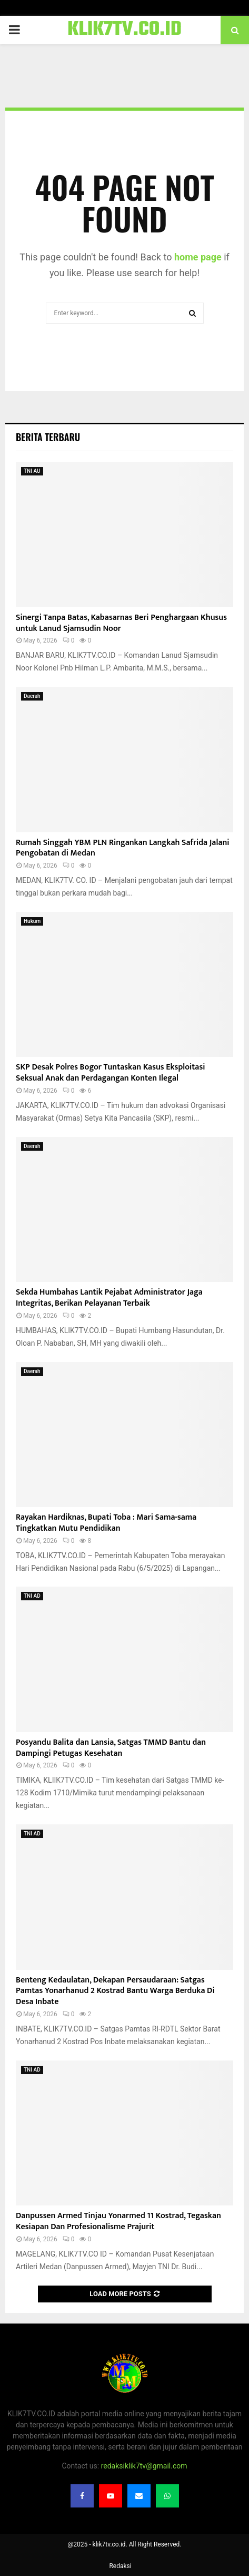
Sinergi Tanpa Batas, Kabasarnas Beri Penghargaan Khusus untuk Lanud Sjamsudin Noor (121, 623)
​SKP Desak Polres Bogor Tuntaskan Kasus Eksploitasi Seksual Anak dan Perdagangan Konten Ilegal (110, 1072)
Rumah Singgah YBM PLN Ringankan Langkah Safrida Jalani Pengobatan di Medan (123, 848)
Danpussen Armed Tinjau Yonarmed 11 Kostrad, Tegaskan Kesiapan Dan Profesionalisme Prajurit (118, 2221)
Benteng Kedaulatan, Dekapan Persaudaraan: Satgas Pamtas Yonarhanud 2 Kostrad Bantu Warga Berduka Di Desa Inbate (115, 1991)
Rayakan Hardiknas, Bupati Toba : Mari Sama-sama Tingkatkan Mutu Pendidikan (106, 1522)
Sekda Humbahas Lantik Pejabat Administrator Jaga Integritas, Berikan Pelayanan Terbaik (109, 1297)
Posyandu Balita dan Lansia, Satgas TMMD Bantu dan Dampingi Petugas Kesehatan (111, 1748)
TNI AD (32, 1596)
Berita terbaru (48, 437)
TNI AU (32, 471)
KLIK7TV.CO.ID (124, 30)
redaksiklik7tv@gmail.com (144, 2466)
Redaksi (120, 2566)
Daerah (32, 696)
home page (198, 257)
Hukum (32, 921)
